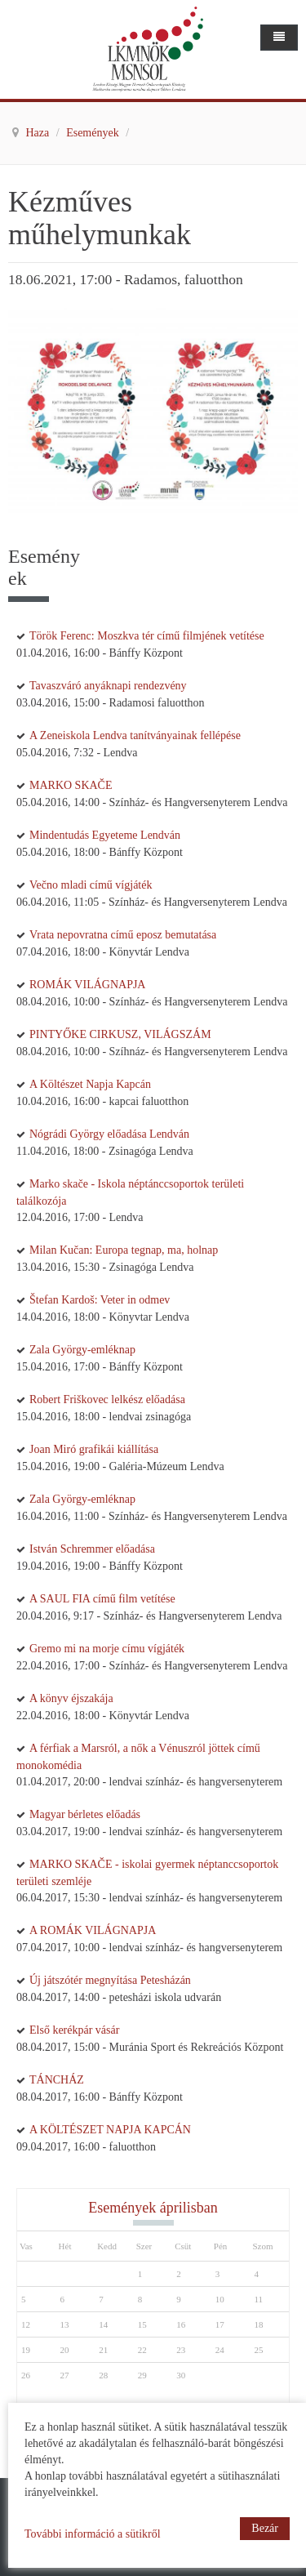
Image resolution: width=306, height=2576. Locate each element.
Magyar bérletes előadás (84, 1814)
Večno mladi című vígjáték (90, 885)
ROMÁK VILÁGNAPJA (87, 984)
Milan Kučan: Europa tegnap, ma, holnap (123, 1250)
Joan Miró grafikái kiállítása (93, 1449)
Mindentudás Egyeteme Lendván (104, 835)
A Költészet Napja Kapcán (90, 1084)
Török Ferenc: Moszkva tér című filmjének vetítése (146, 636)
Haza (39, 133)
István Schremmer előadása (92, 1549)
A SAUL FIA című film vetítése (102, 1599)
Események (94, 133)
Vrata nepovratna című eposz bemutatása (122, 935)
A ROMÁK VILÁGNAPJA (92, 1930)
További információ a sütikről (92, 2534)
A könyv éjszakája (71, 1698)
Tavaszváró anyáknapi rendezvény (108, 686)
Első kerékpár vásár (74, 2030)
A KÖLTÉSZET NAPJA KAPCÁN (110, 2130)
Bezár (264, 2528)
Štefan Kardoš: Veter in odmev (99, 1300)
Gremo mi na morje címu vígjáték (106, 1648)
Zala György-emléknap (82, 1350)
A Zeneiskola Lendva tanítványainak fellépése (135, 735)
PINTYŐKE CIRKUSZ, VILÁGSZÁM (120, 1034)
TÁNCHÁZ (56, 2080)
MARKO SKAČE (71, 785)
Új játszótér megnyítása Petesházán (110, 1980)
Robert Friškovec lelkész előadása (107, 1399)
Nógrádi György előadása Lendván (109, 1134)
